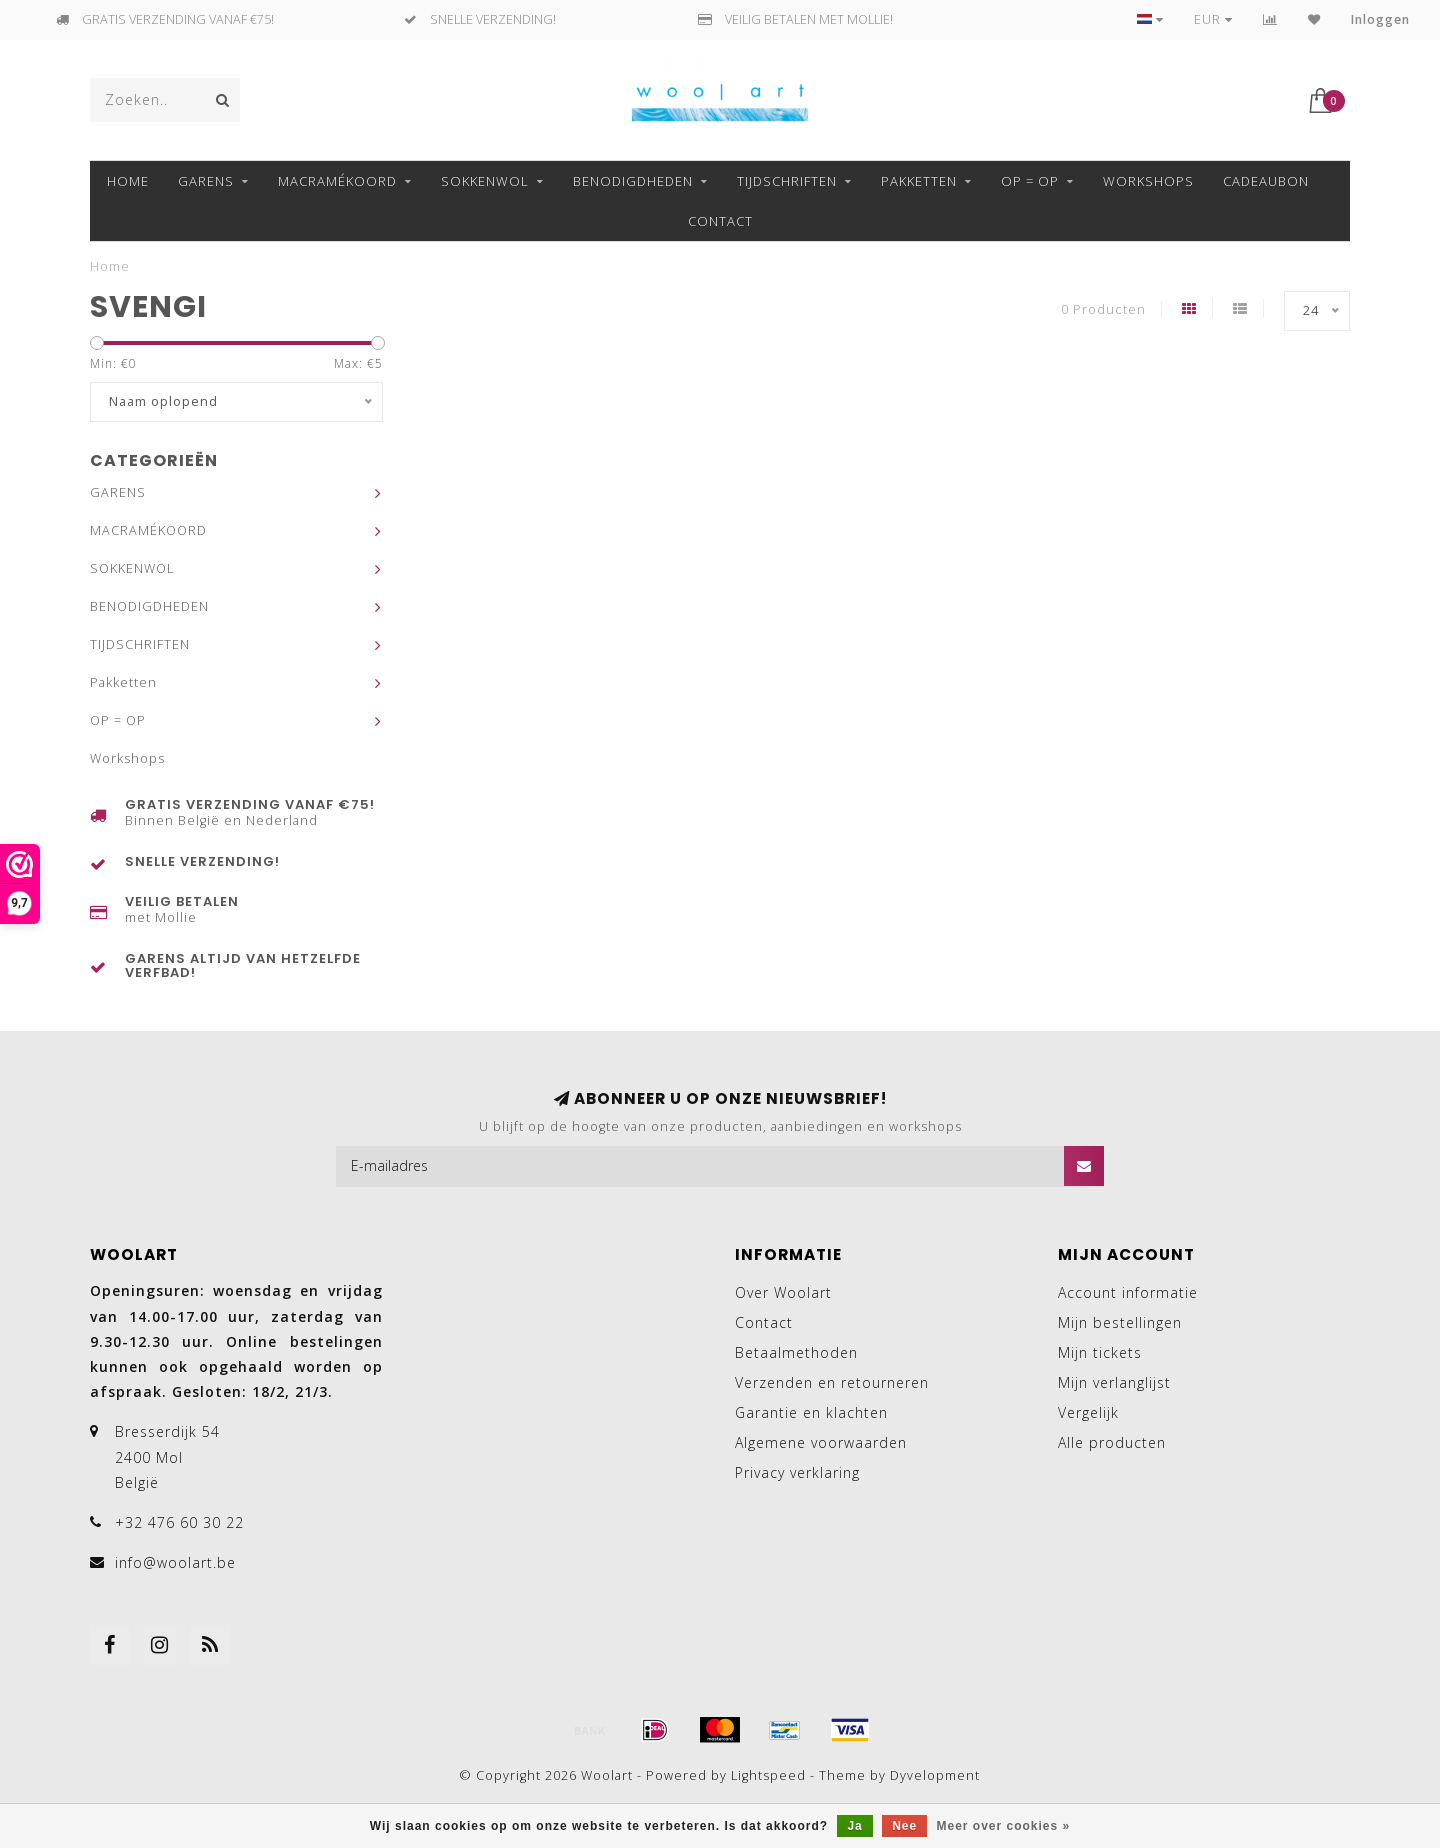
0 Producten (1103, 309)
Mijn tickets (1100, 1352)
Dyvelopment (935, 1775)
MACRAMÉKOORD (337, 181)
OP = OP (1030, 181)
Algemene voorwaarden (821, 1442)
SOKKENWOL (485, 181)
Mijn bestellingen (1120, 1322)
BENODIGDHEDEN (633, 181)
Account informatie (1128, 1292)
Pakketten (919, 181)
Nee (904, 1826)
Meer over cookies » (1004, 1826)
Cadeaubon (1266, 181)
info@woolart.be (175, 1562)
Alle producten (1112, 1442)
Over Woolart (783, 1292)
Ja (854, 1826)
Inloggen (1380, 19)
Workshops (1148, 181)
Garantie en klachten (811, 1412)
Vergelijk (1088, 1412)
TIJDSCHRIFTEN (787, 181)
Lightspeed (768, 1775)
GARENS (206, 181)
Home (128, 181)
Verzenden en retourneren (832, 1382)
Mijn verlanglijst (1114, 1382)
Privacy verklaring (797, 1472)
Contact (720, 221)
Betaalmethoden (796, 1352)
